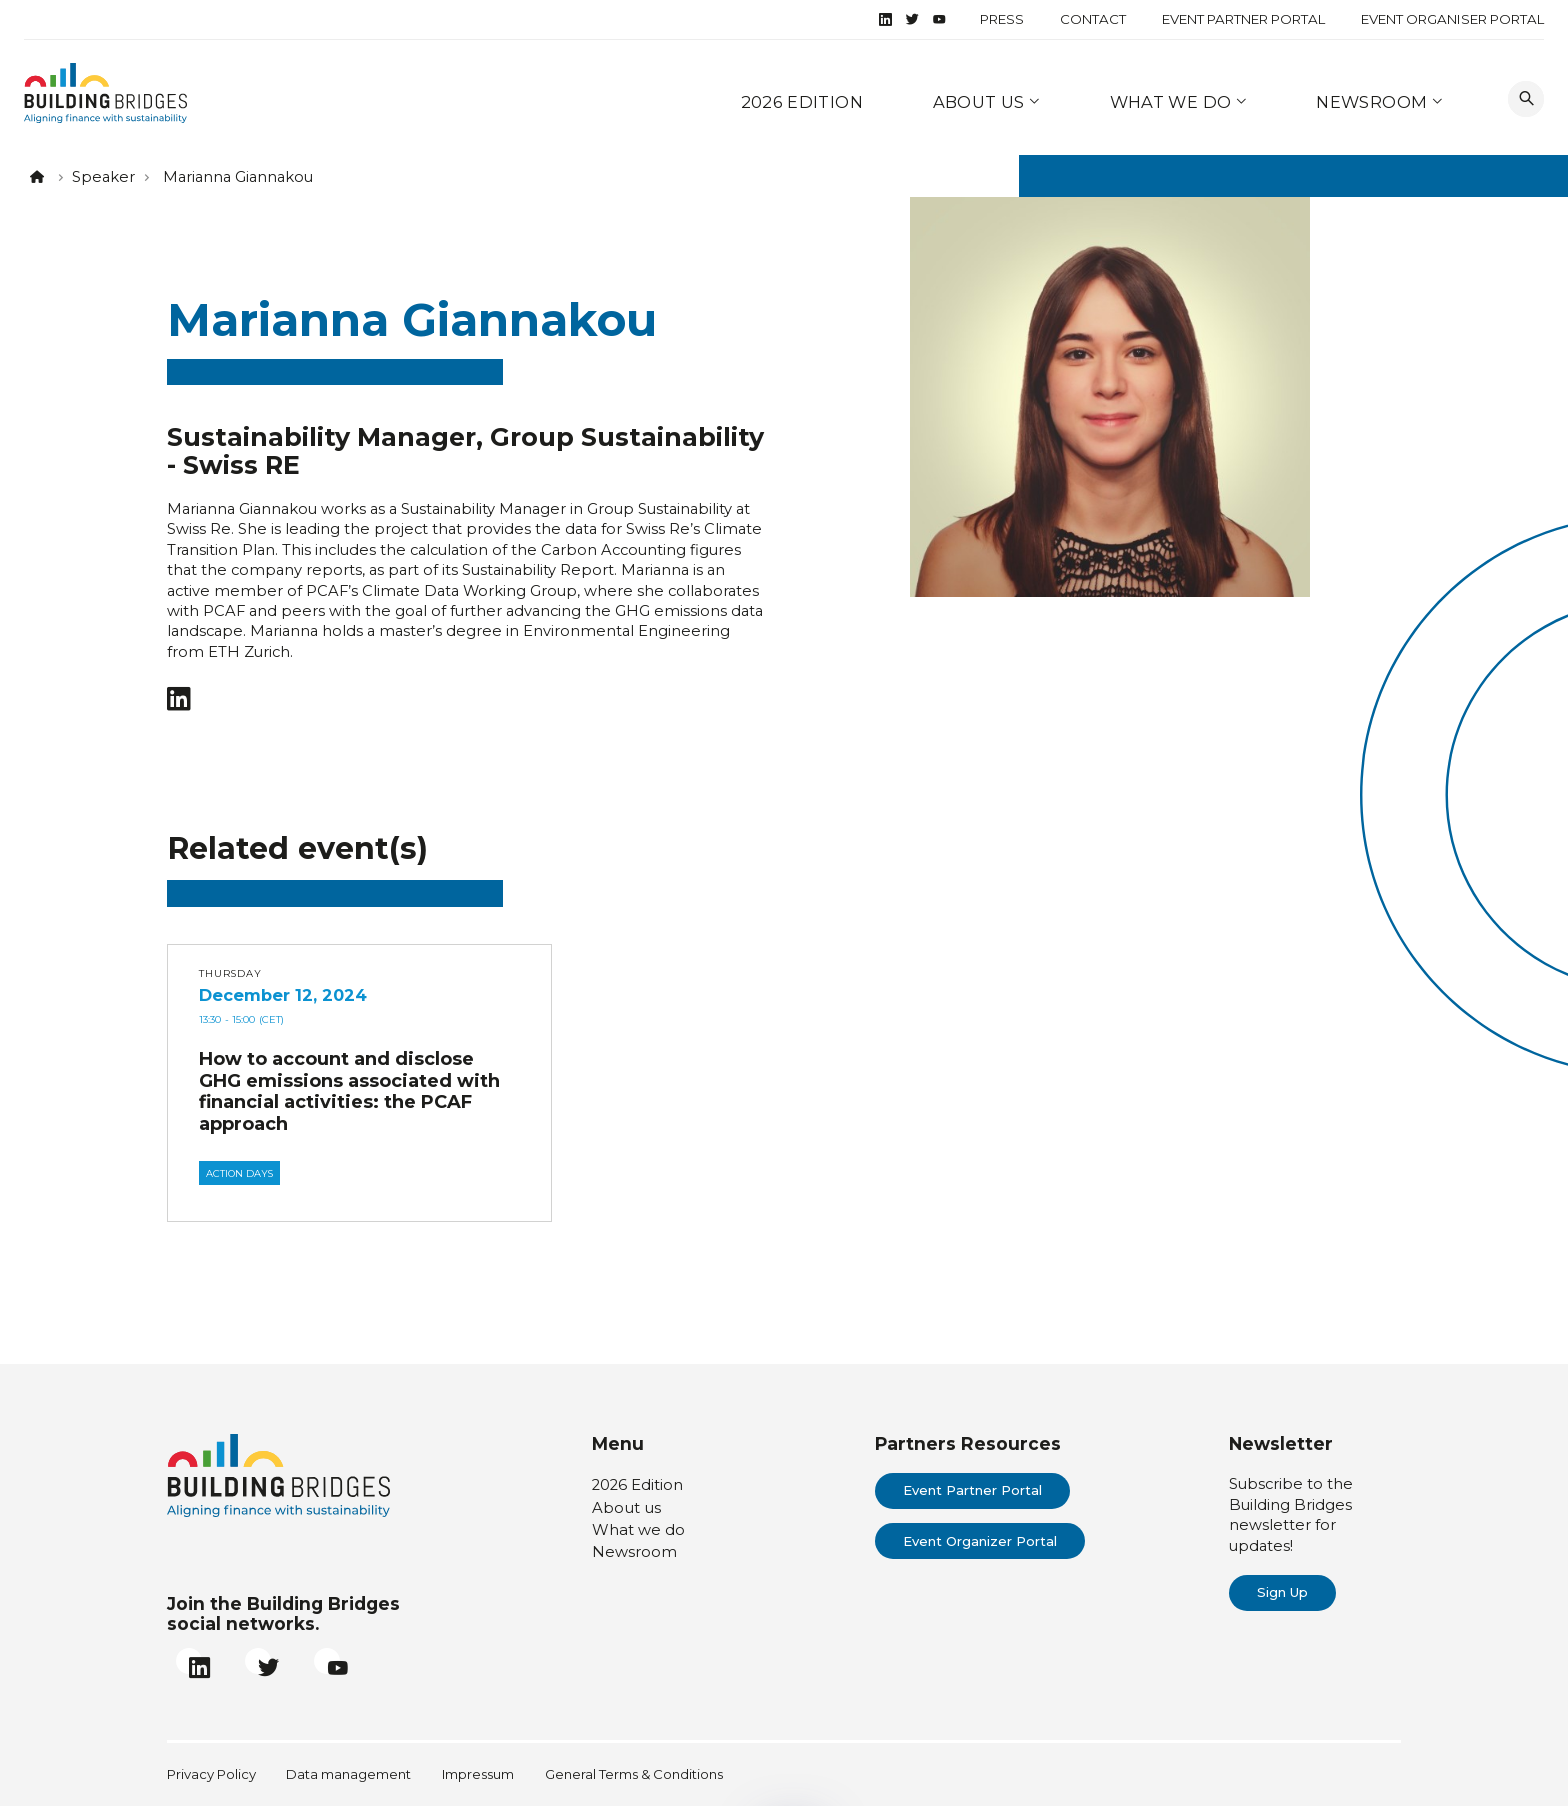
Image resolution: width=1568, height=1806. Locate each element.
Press (1002, 19)
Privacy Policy (211, 1774)
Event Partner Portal (1243, 19)
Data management (348, 1774)
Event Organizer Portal (980, 1541)
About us (981, 102)
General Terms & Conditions (634, 1774)
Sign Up (1282, 1592)
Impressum (478, 1774)
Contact (1093, 19)
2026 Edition (802, 102)
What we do (1173, 102)
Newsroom (1373, 102)
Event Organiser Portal (1452, 19)
